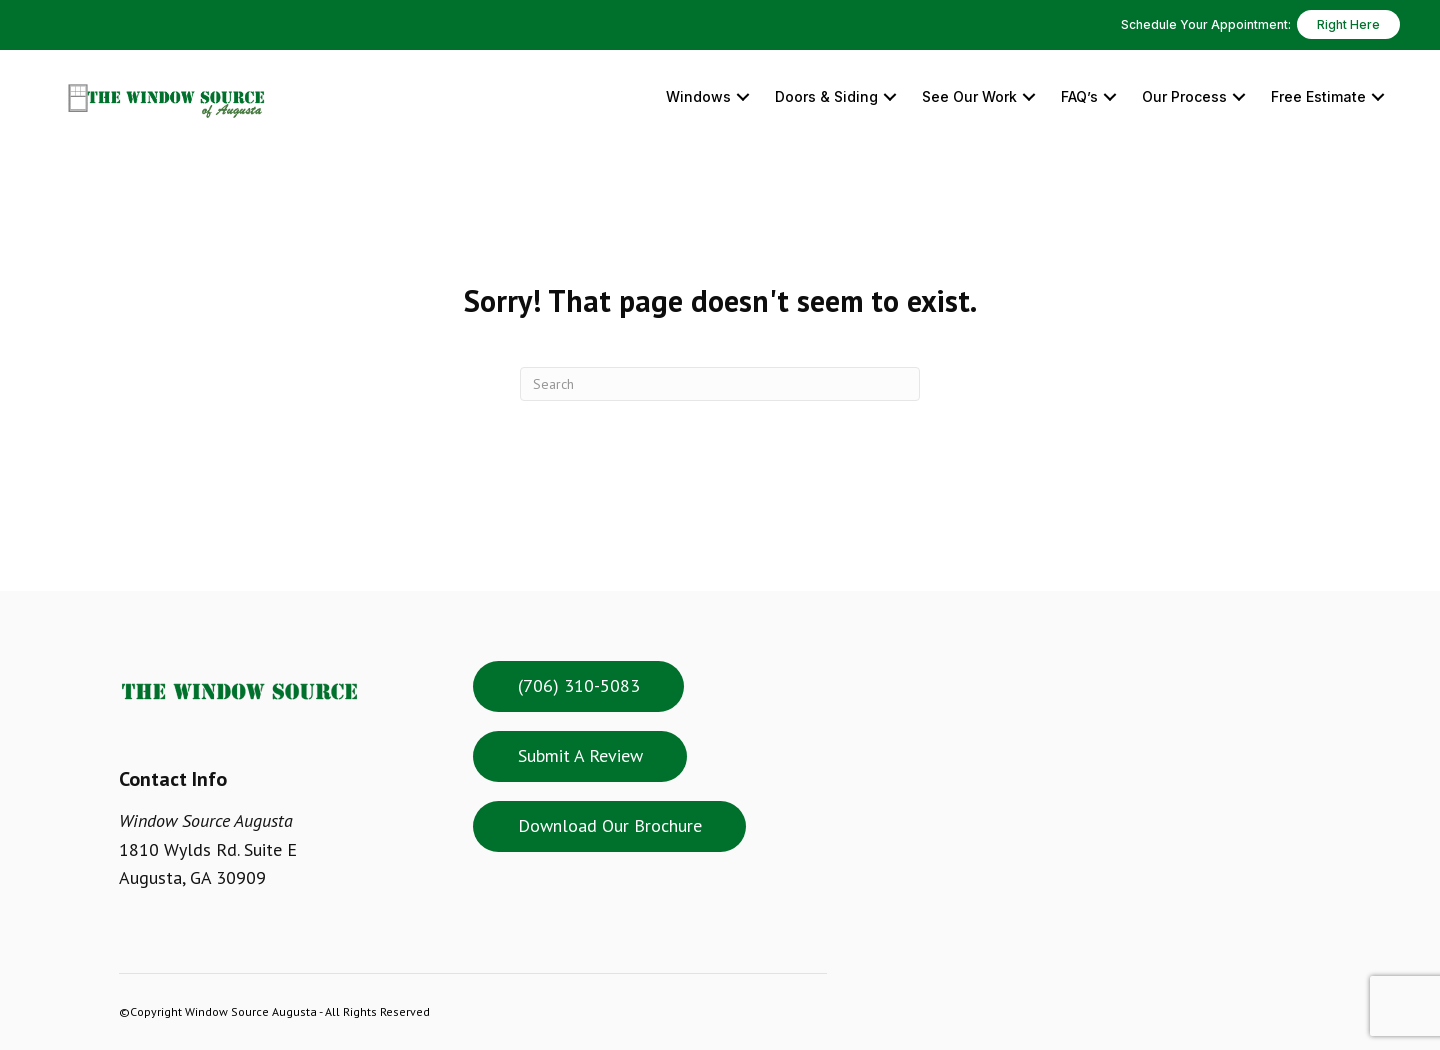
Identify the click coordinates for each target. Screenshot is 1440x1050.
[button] (743, 97)
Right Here (1348, 24)
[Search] (720, 384)
